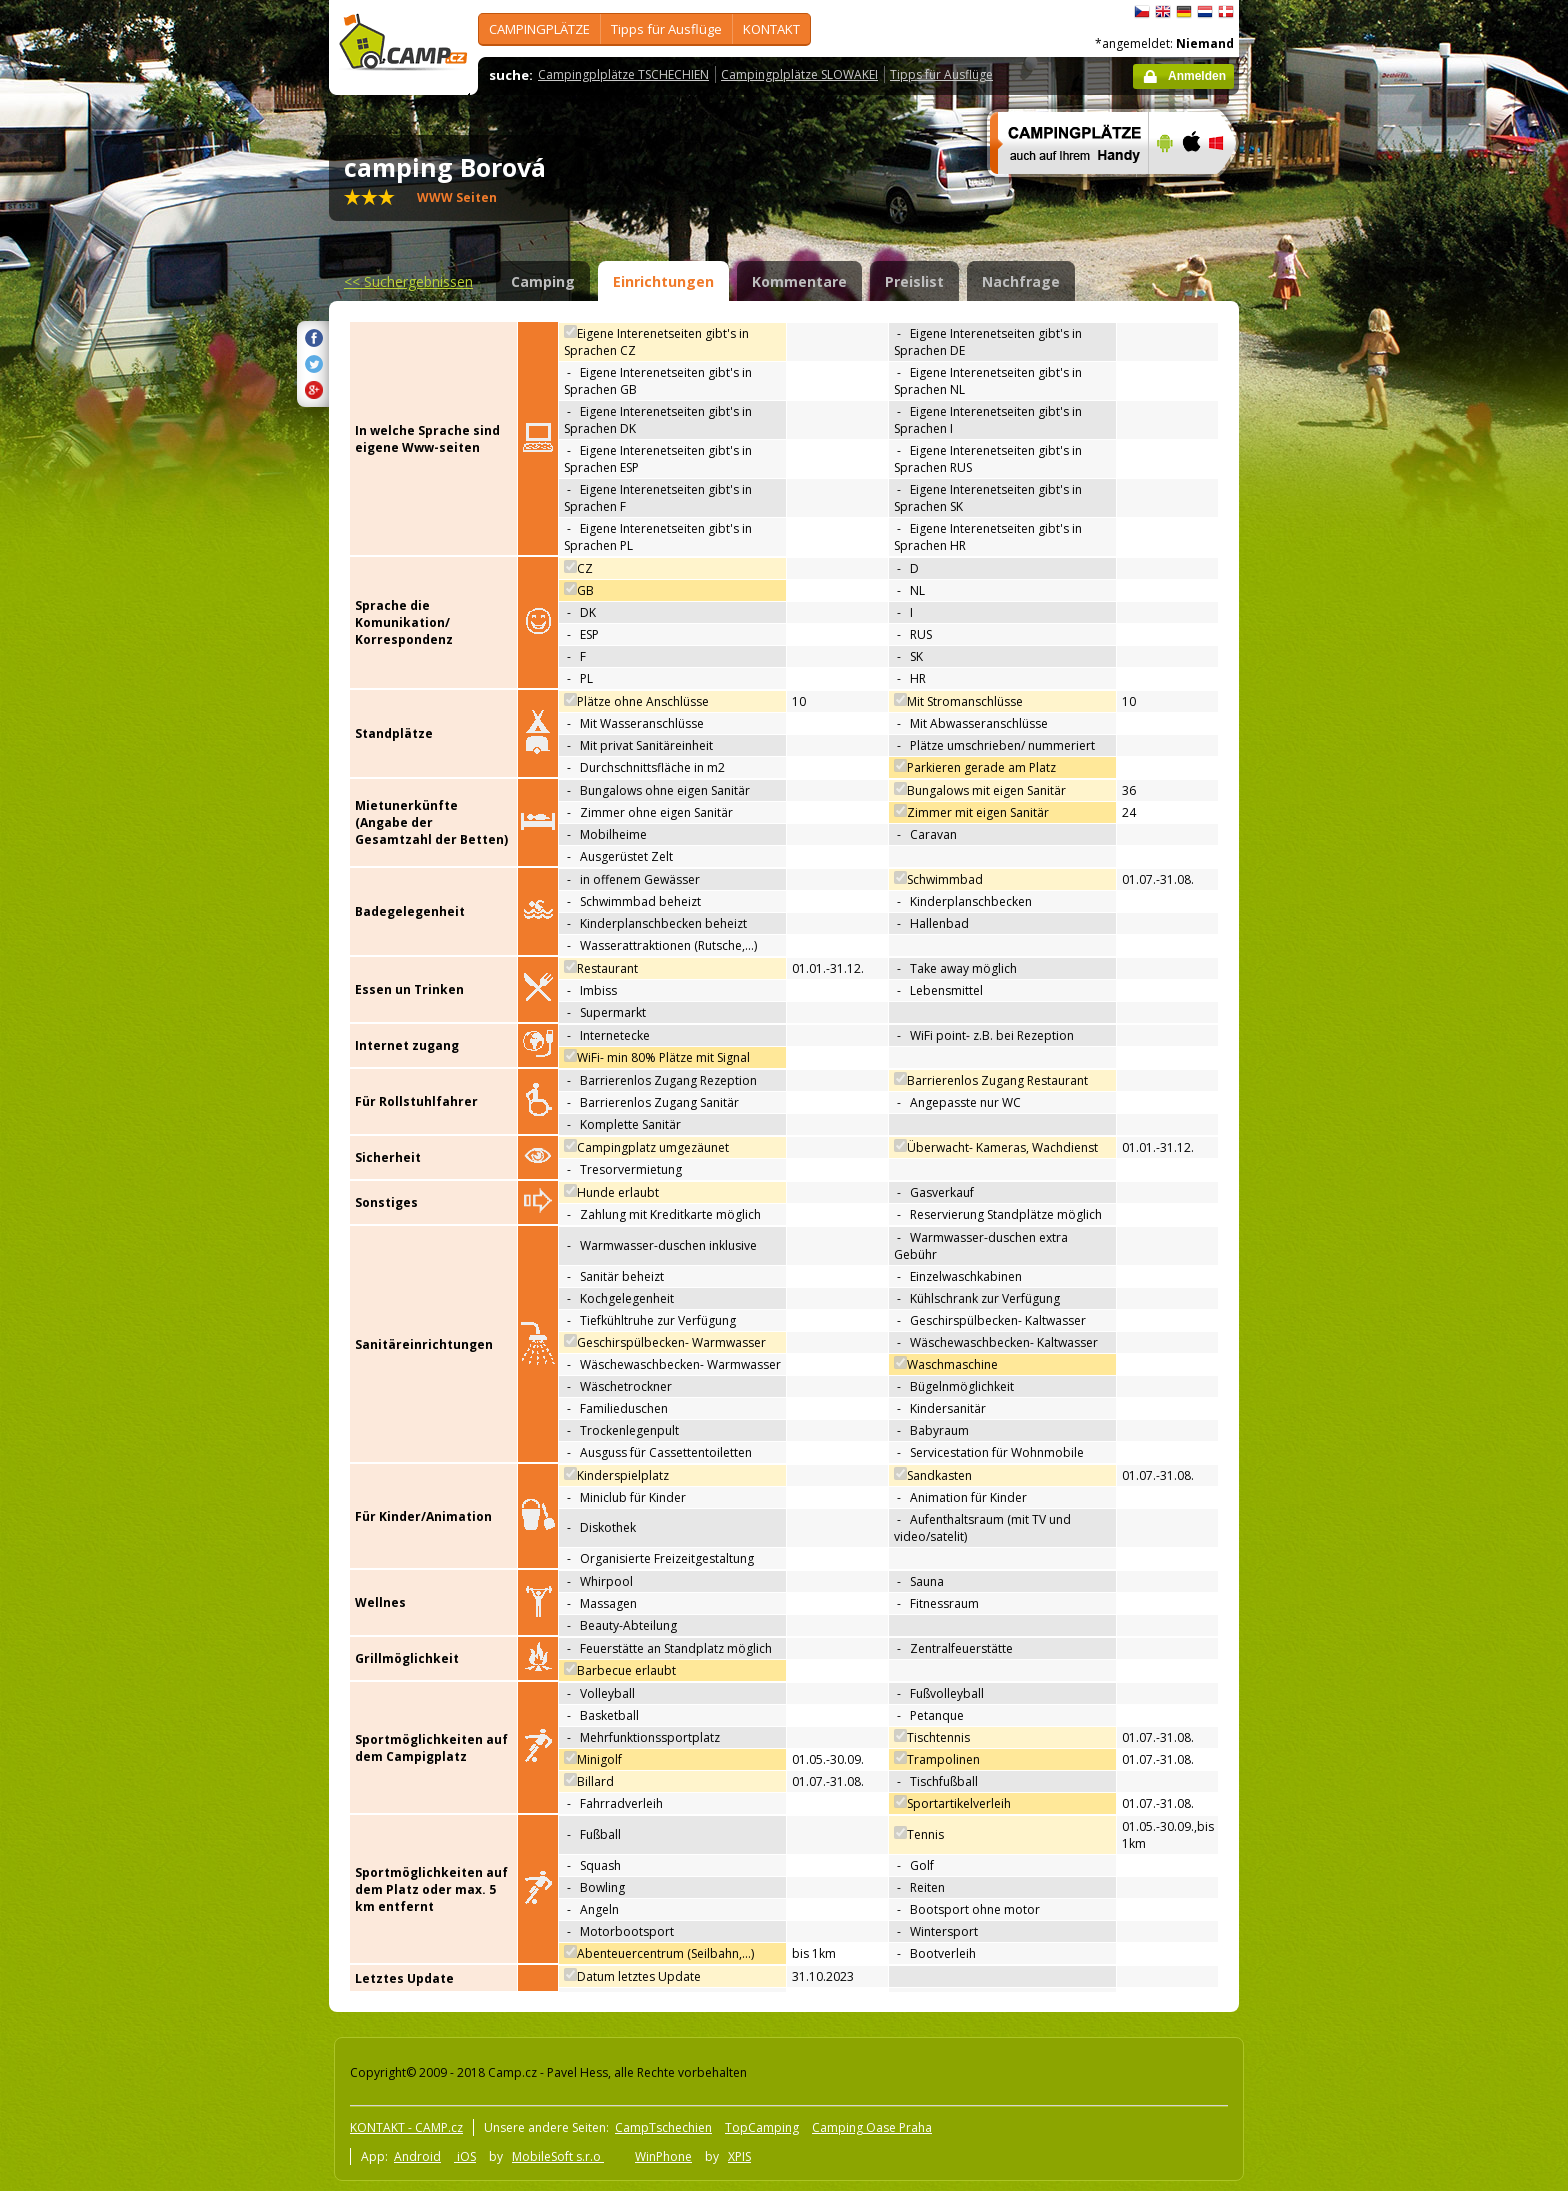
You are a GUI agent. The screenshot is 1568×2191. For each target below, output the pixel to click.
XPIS (739, 2156)
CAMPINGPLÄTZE (539, 29)
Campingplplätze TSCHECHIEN (623, 74)
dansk (1226, 12)
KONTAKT (771, 29)
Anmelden (1197, 76)
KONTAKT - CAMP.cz (406, 2127)
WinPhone (663, 2156)
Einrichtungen (663, 281)
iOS (465, 2156)
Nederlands (1205, 12)
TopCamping (762, 2127)
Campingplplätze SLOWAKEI (799, 74)
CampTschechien (663, 2127)
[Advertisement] (1323, 601)
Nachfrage (1021, 281)
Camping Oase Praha (872, 2127)
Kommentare (799, 281)
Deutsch (1184, 12)
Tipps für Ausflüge (666, 29)
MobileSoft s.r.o (558, 2156)
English (1163, 12)
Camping (543, 281)
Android (417, 2156)
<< (408, 281)
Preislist (914, 281)
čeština (1142, 12)
